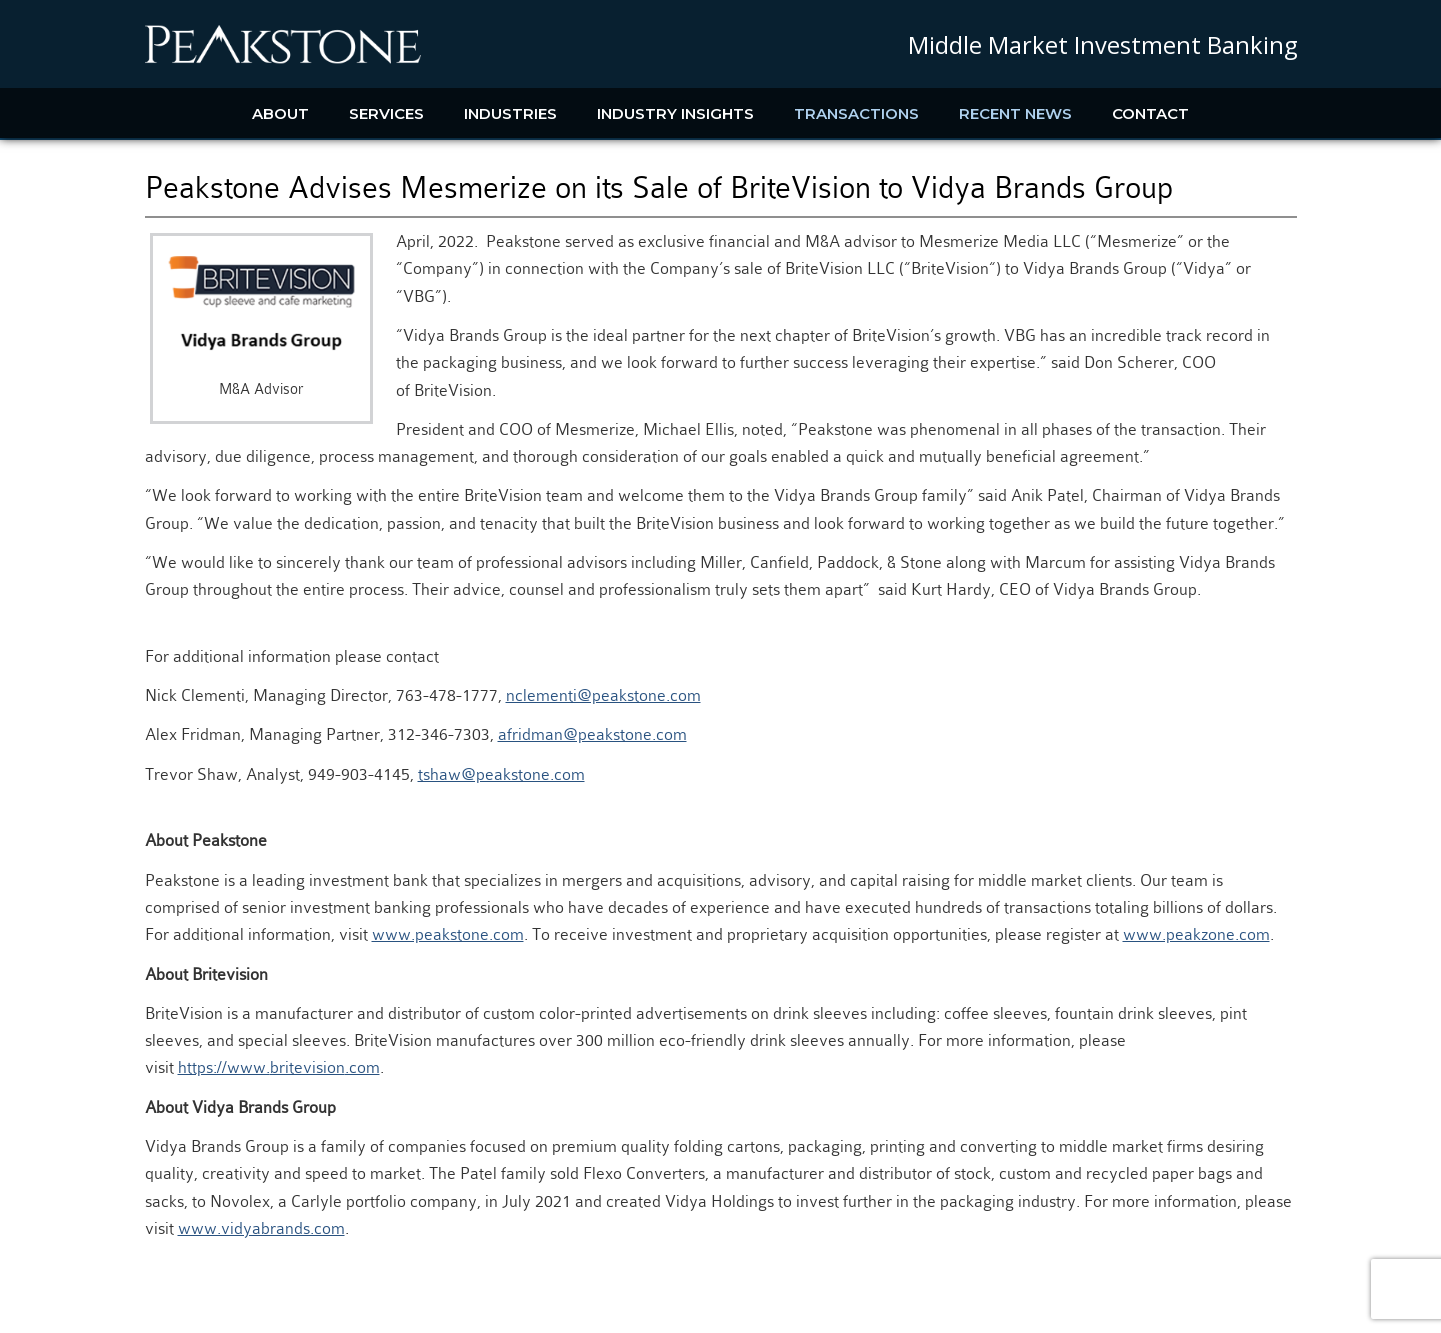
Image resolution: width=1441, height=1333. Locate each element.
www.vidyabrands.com (261, 1228)
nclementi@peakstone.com (603, 695)
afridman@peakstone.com (592, 734)
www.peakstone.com (448, 934)
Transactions (856, 113)
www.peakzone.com (1196, 934)
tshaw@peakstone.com (501, 774)
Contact (1150, 113)
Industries (510, 113)
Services (386, 113)
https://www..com (279, 1067)
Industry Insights (675, 113)
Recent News (1015, 113)
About (280, 113)
